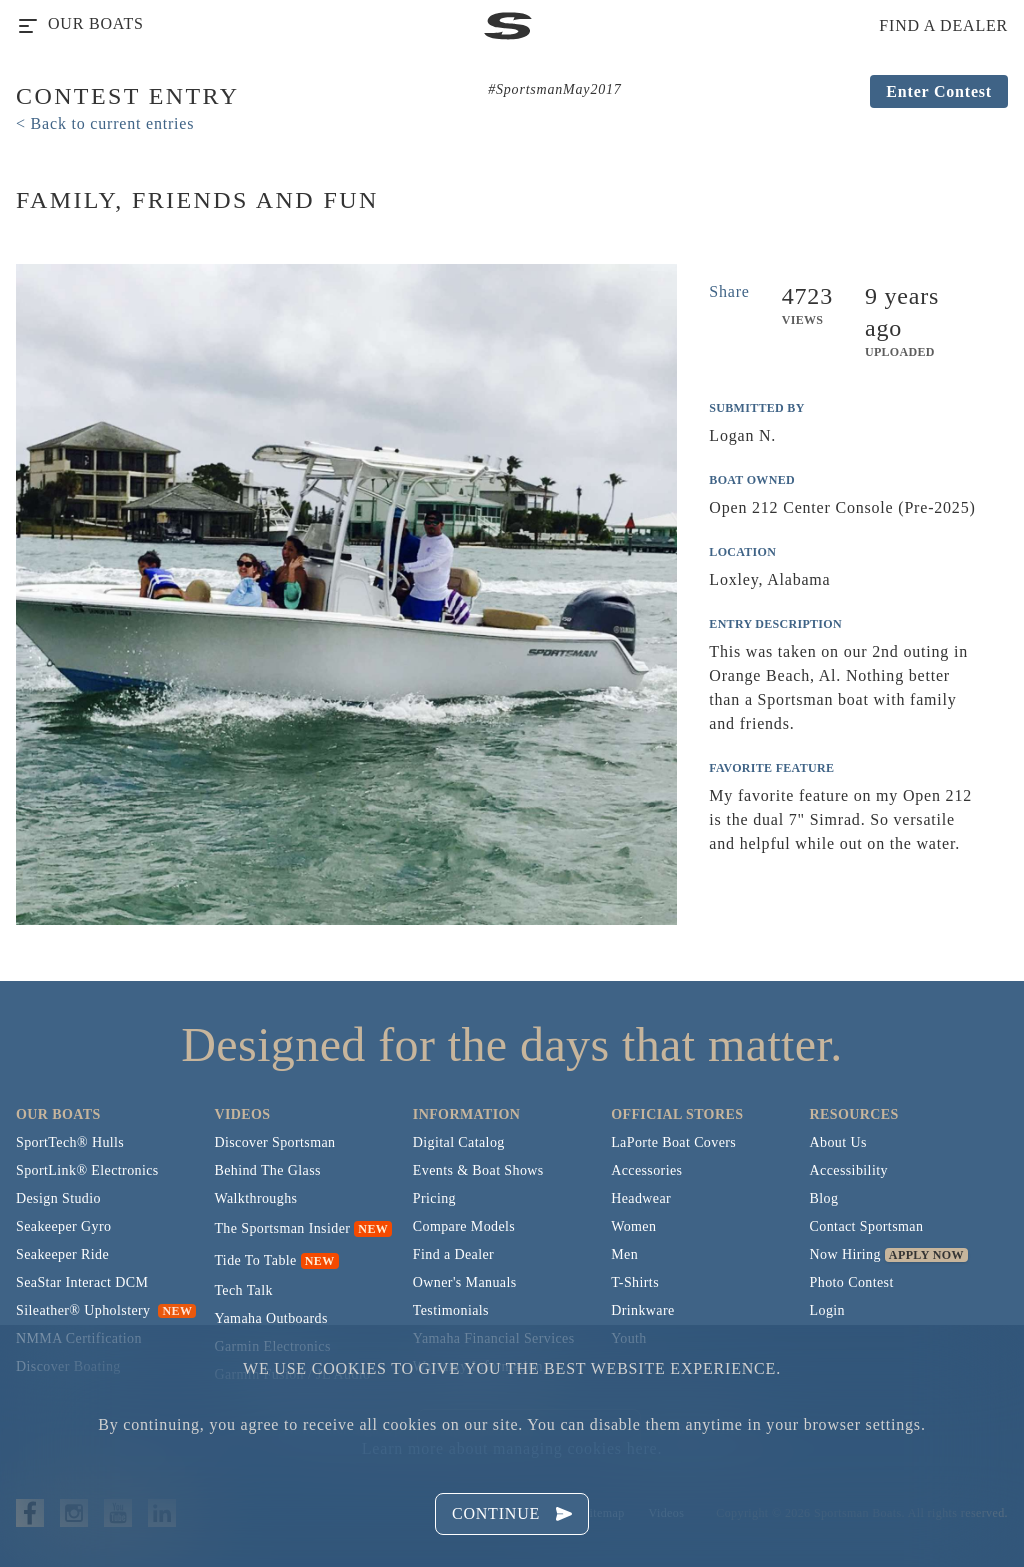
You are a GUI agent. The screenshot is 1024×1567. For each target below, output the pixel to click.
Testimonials (451, 1310)
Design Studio (58, 1198)
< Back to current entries (105, 123)
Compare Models (464, 1226)
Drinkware (642, 1310)
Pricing (434, 1198)
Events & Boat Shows (478, 1170)
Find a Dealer (453, 1254)
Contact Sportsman (867, 1226)
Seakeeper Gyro (63, 1226)
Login (827, 1310)
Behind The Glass (267, 1170)
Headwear (641, 1198)
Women (633, 1226)
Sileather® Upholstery (106, 1310)
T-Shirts (635, 1282)
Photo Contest (852, 1282)
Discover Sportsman (274, 1142)
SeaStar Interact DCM (82, 1282)
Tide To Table (255, 1260)
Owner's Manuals (465, 1282)
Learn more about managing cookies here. (512, 1448)
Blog (824, 1198)
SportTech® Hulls (70, 1142)
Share (729, 291)
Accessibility (849, 1170)
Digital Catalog (459, 1142)
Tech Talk (243, 1290)
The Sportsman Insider (282, 1228)
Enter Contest (939, 91)
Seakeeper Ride (62, 1254)
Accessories (646, 1170)
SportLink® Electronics (87, 1170)
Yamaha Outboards (270, 1318)
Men (624, 1254)
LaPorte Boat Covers (673, 1142)
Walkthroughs (255, 1198)
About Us (838, 1142)
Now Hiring (845, 1254)
